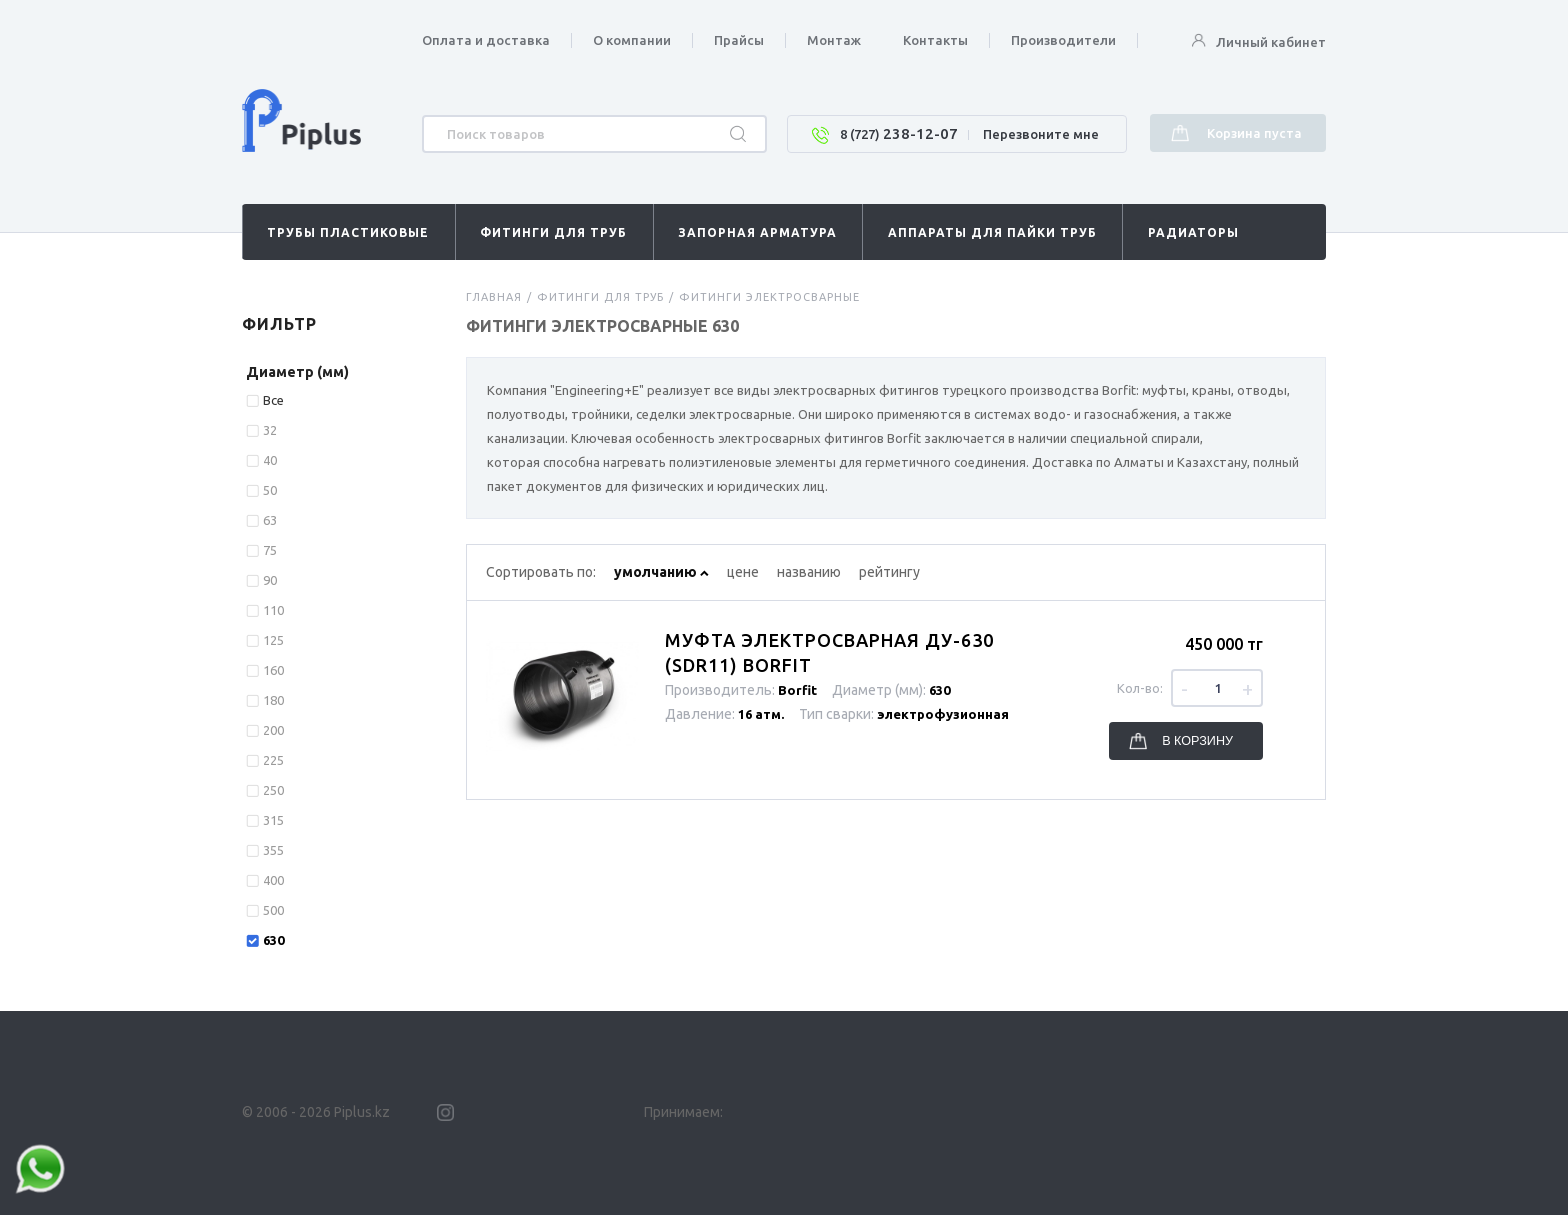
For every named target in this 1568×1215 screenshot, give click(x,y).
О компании (632, 40)
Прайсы (739, 40)
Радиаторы (1193, 232)
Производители (1063, 40)
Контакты (935, 40)
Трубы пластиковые (348, 232)
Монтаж (834, 40)
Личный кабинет (1259, 42)
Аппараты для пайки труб (992, 232)
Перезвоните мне (1041, 134)
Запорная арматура (757, 232)
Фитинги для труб (553, 232)
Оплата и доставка (486, 40)
